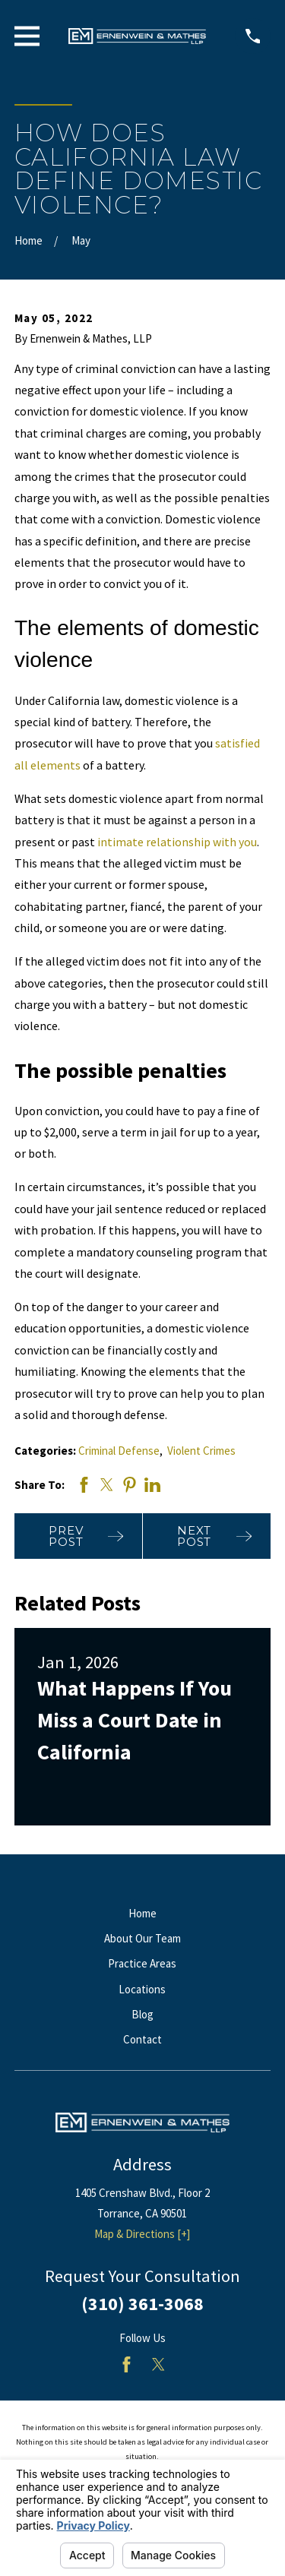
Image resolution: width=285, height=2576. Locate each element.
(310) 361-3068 (142, 2303)
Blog (142, 2014)
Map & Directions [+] (142, 2234)
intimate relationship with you (177, 842)
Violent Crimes (201, 1450)
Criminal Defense (119, 1450)
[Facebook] (127, 2364)
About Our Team (142, 1938)
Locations (142, 1989)
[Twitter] (158, 2364)
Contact (142, 2039)
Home (142, 1913)
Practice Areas (142, 1963)
